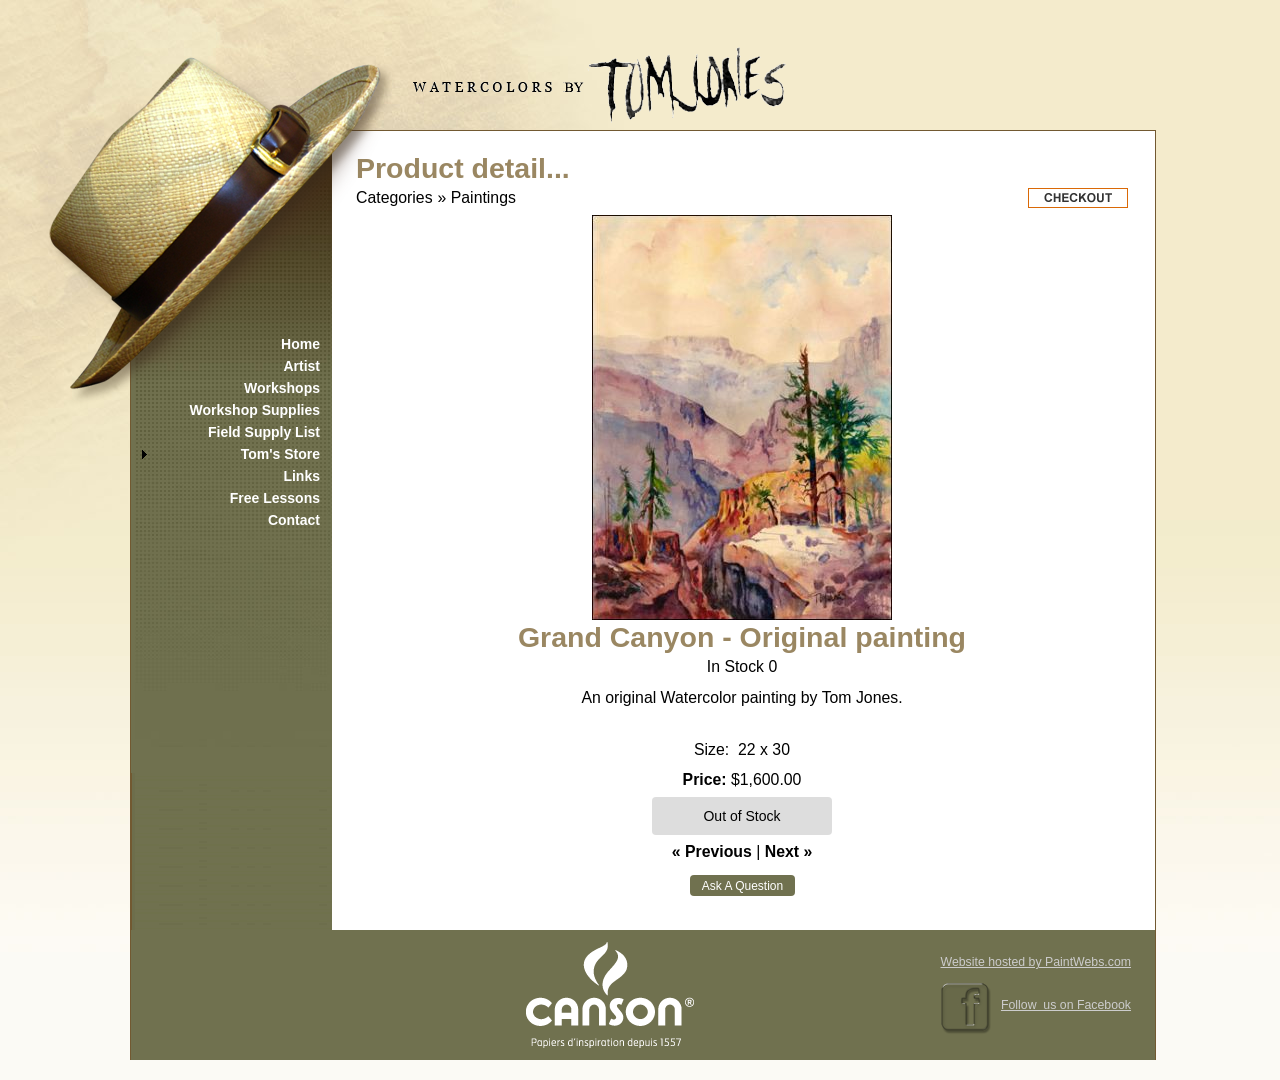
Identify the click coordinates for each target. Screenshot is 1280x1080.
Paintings (483, 197)
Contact (294, 520)
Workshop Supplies (255, 410)
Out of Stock (741, 816)
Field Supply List (264, 432)
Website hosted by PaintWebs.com (1036, 962)
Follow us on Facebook (1066, 1005)
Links (301, 476)
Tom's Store (280, 454)
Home (300, 344)
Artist (301, 366)
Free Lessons (275, 498)
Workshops (282, 388)
